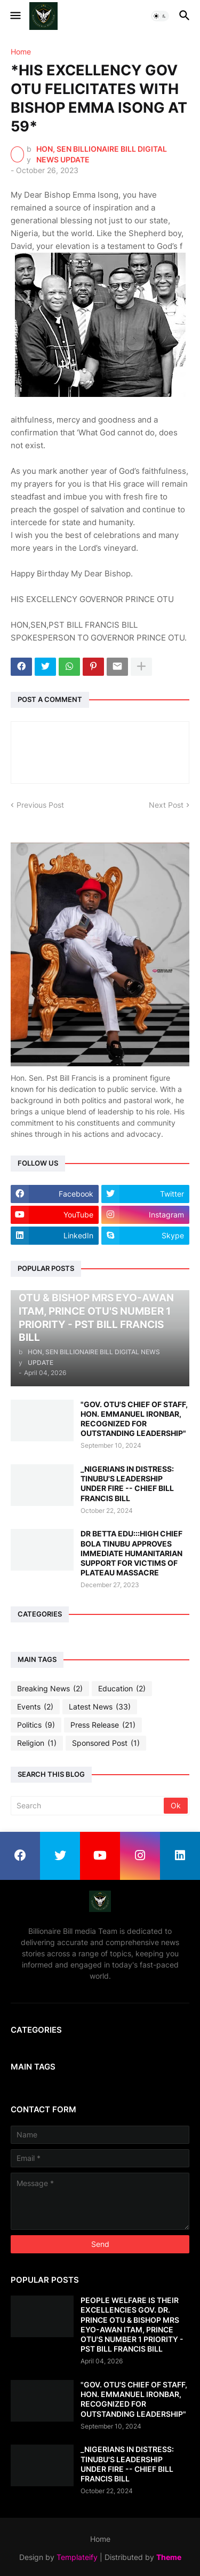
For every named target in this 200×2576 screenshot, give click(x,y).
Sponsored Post (106, 1743)
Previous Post (40, 804)
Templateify (77, 2557)
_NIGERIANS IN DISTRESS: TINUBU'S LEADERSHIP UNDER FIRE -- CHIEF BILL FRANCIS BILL (127, 1483)
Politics (36, 1725)
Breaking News (50, 1688)
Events (35, 1706)
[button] (14, 16)
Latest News (100, 1706)
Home (21, 52)
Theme (168, 2557)
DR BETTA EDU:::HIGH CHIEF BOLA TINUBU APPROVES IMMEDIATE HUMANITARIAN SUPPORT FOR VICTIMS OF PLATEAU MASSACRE (131, 1553)
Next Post (166, 804)
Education (122, 1688)
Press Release (102, 1725)
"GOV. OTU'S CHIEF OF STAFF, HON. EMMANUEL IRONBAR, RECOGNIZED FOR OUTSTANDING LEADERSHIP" (134, 1419)
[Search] (88, 1806)
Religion (37, 1743)
